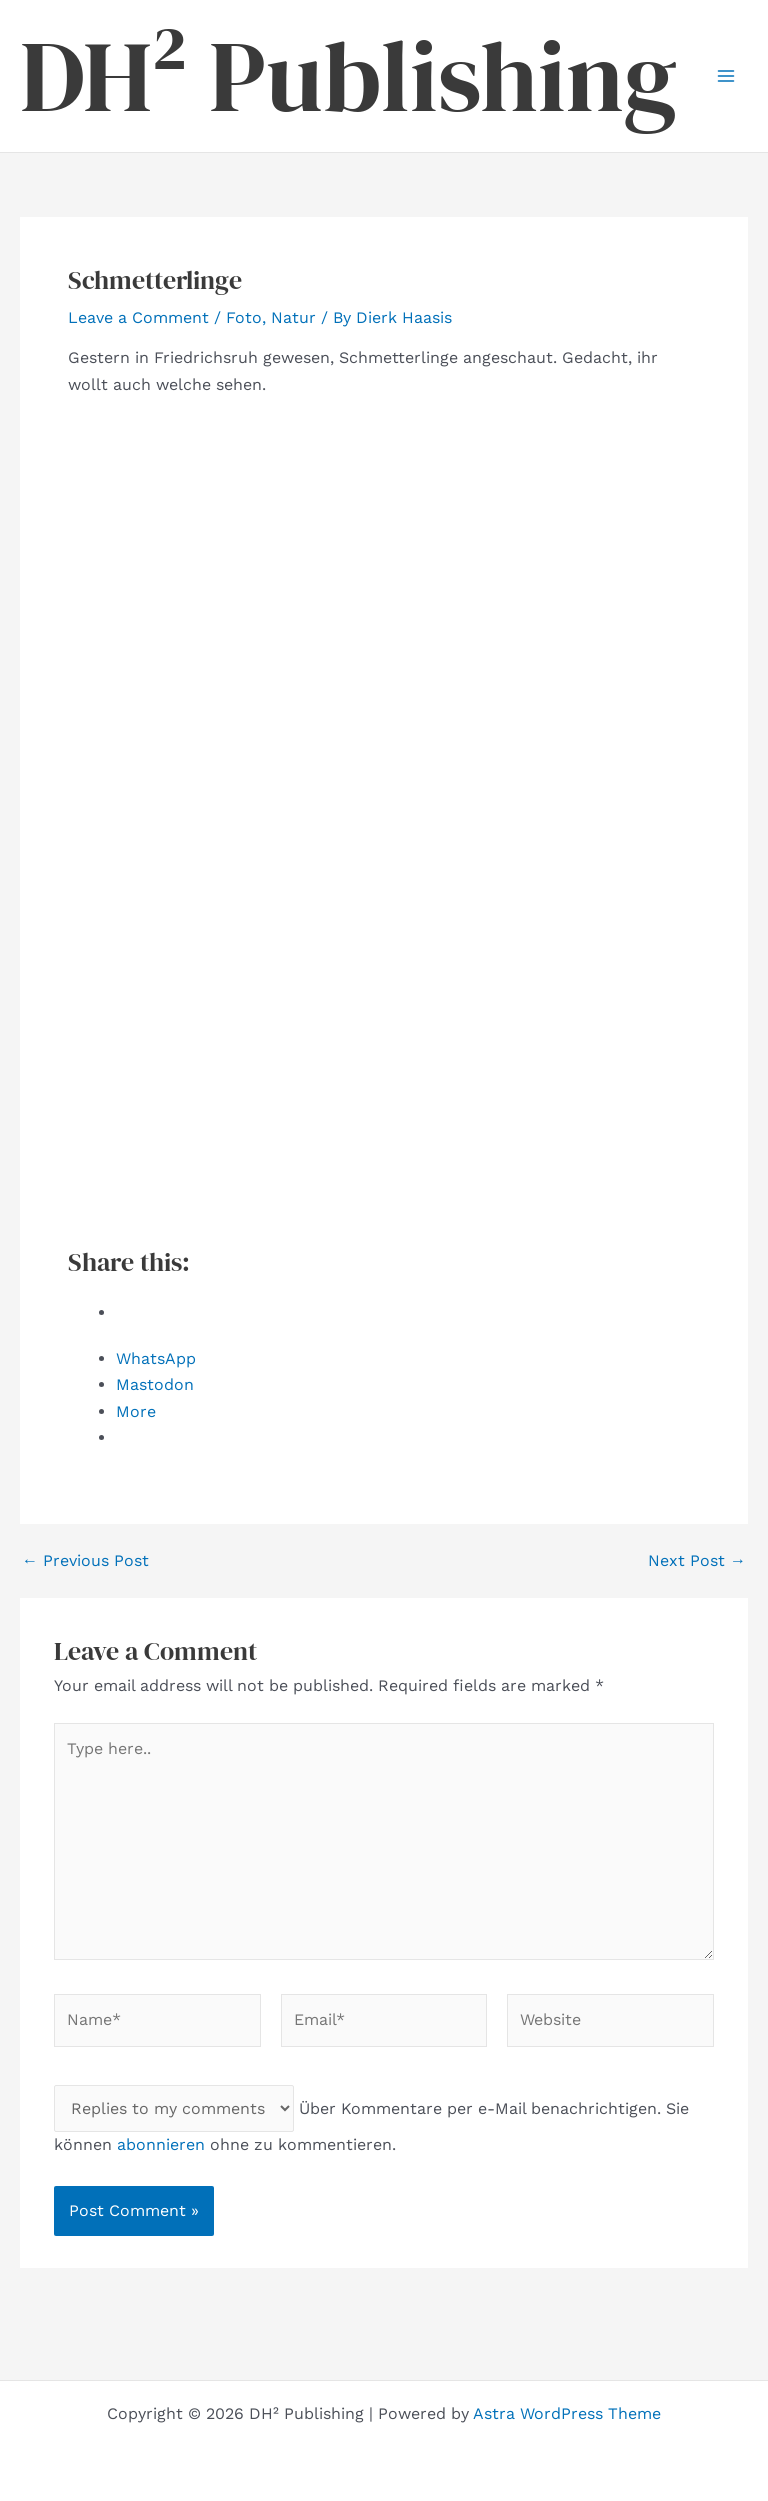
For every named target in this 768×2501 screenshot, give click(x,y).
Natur (293, 317)
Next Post (697, 1561)
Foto (244, 317)
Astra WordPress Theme (567, 2413)
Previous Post (85, 1561)
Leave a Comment (138, 317)
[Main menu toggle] (726, 76)
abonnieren (161, 2144)
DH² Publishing (348, 76)
